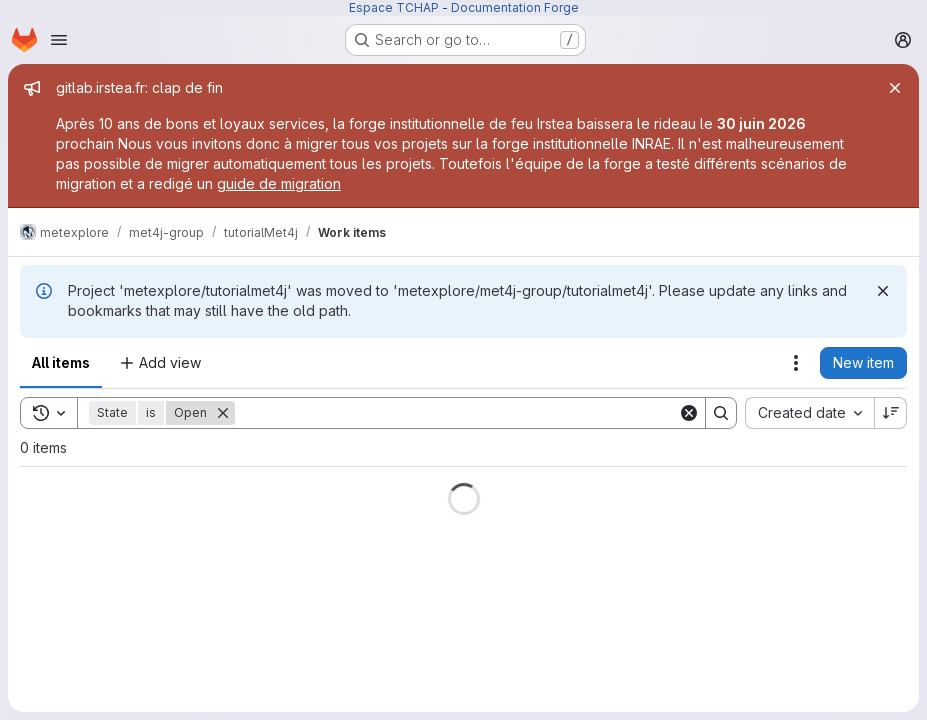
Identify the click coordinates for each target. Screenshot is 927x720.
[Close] (895, 88)
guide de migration (279, 183)
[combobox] (809, 413)
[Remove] (223, 413)
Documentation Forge (515, 7)
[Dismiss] (883, 291)
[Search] (456, 413)
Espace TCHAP (394, 7)
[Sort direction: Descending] (891, 413)
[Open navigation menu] (59, 40)
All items (61, 362)
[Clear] (689, 413)
